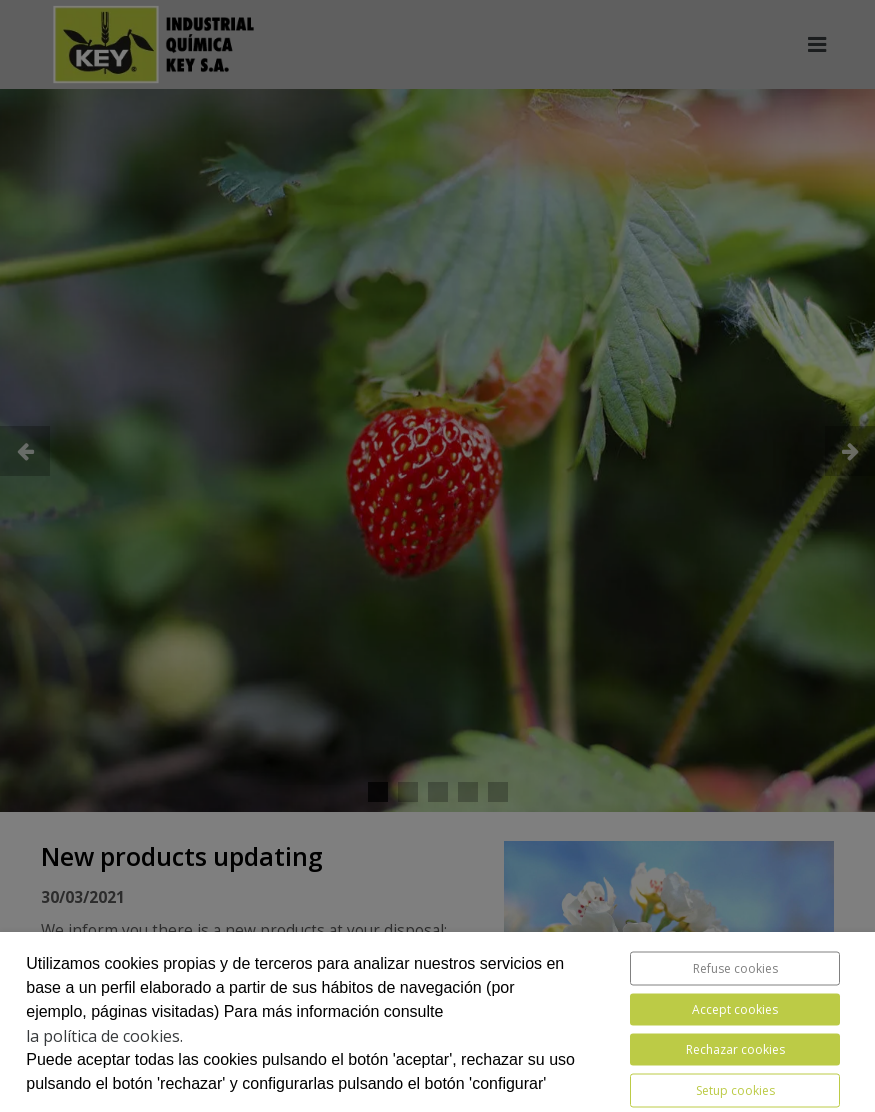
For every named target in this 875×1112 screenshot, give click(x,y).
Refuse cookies (735, 968)
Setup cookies (735, 1090)
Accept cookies (735, 1009)
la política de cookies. (104, 1036)
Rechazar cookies (735, 1049)
